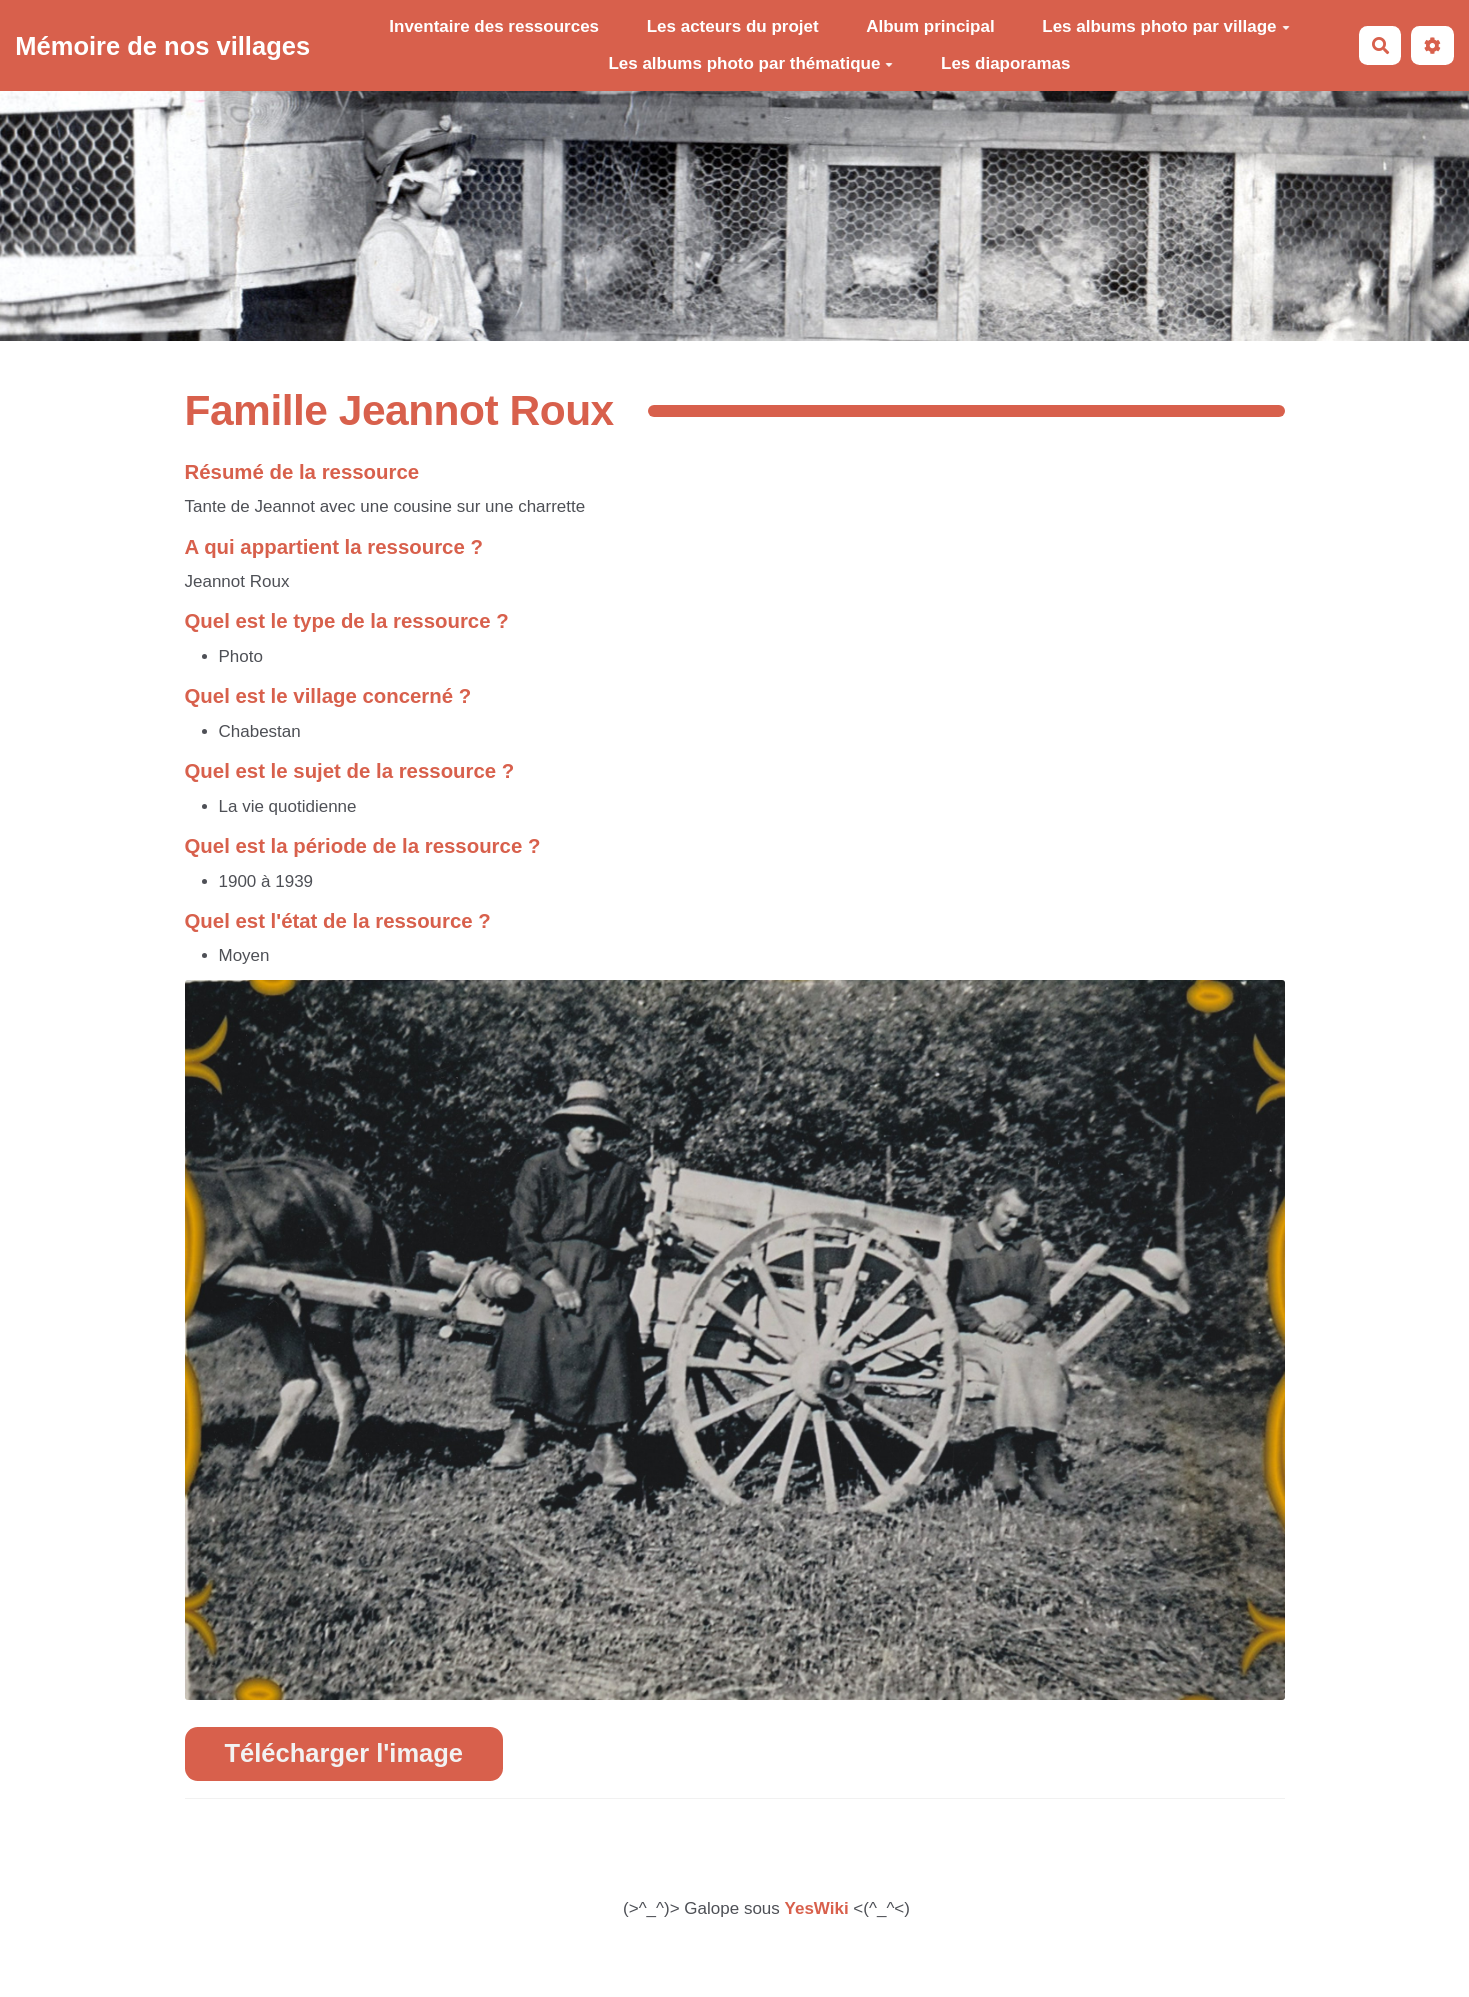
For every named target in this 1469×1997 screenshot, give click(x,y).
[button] (1432, 45)
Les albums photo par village (1165, 26)
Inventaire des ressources (494, 26)
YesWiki (817, 1908)
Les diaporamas (1005, 63)
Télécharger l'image (344, 1753)
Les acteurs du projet (733, 26)
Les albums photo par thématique (750, 63)
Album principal (930, 26)
